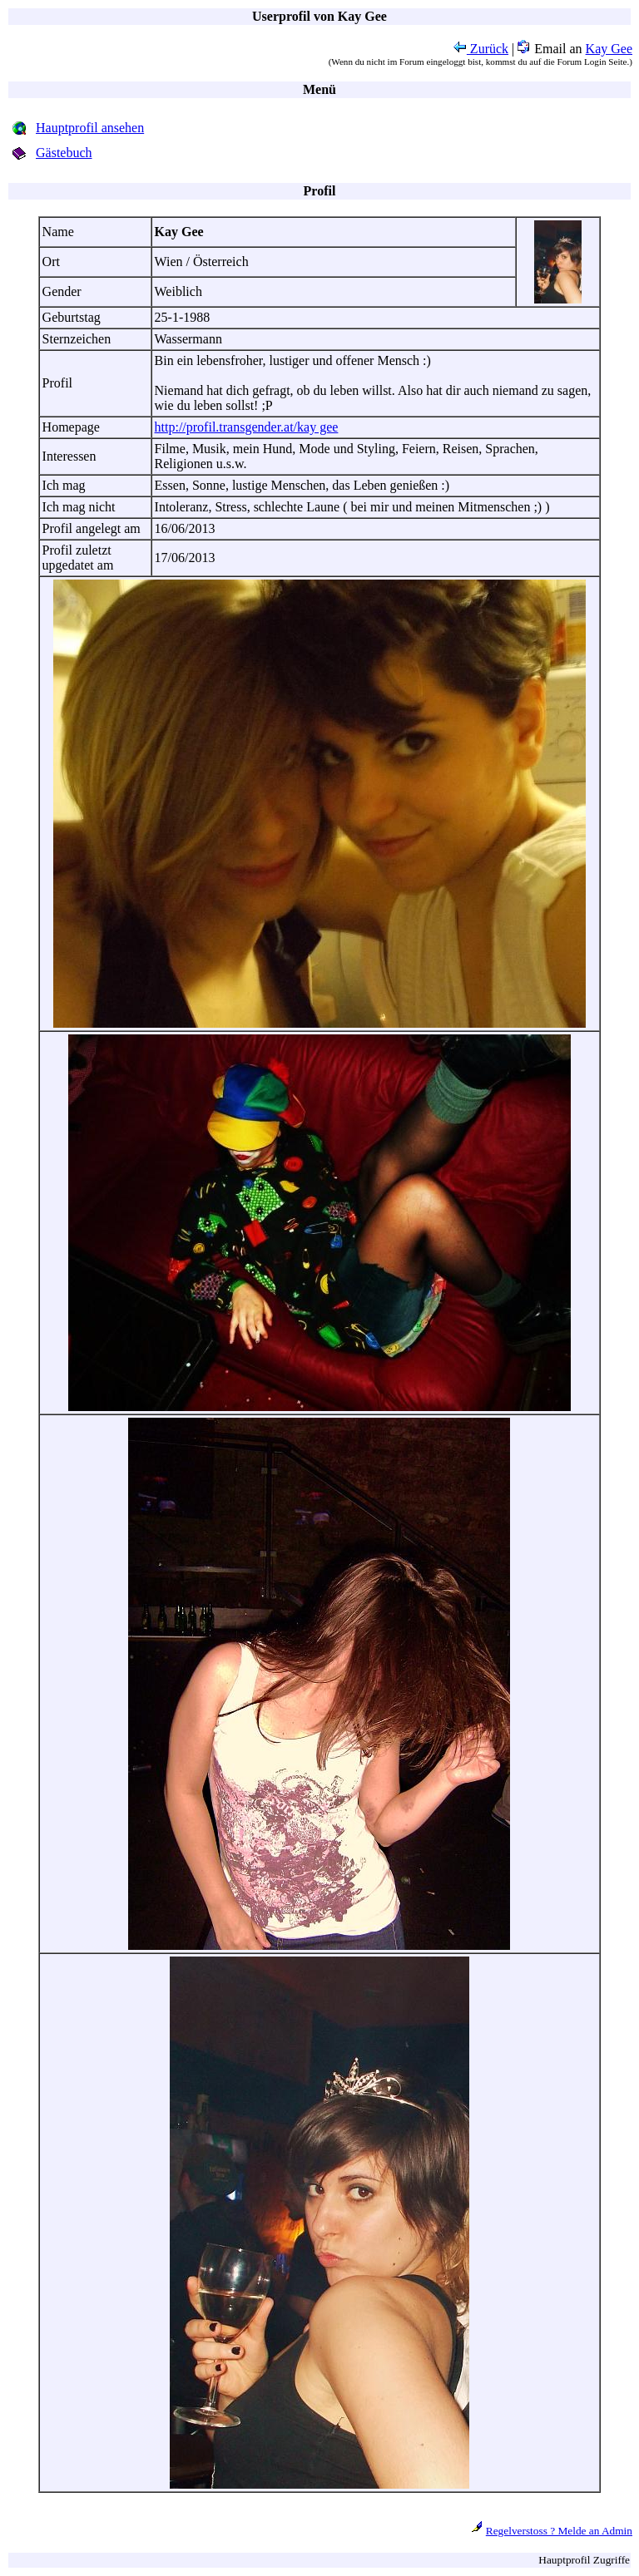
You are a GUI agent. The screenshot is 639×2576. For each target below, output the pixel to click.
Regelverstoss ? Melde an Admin (559, 2530)
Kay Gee (609, 49)
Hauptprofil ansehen (90, 128)
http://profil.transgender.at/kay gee (247, 427)
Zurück (480, 49)
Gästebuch (64, 153)
